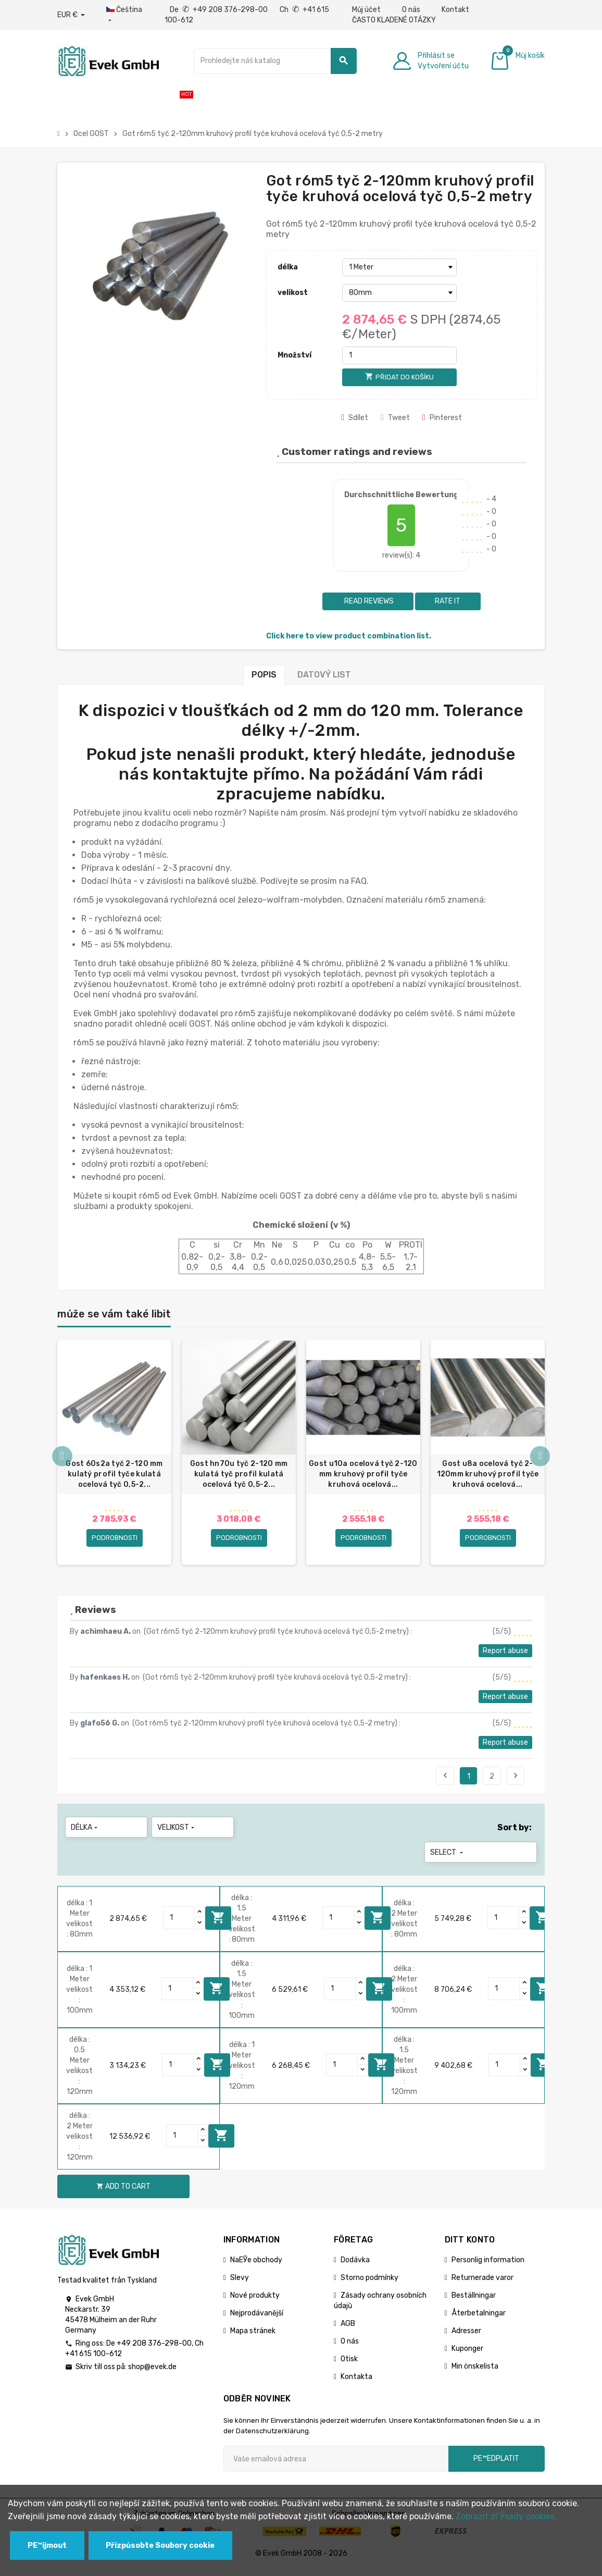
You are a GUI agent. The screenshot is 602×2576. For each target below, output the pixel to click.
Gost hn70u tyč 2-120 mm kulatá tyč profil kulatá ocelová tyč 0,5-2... (238, 1474)
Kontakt (455, 9)
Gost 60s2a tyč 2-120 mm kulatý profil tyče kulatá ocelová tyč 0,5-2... (114, 1474)
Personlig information (488, 2266)
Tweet (395, 417)
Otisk (349, 2365)
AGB (348, 2330)
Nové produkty (255, 2302)
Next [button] (539, 1461)
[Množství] (399, 355)
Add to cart (218, 1924)
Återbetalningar (479, 2319)
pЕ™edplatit (496, 2465)
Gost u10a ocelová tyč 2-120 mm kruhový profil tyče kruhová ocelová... (363, 1474)
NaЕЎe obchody (256, 2266)
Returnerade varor (482, 2284)
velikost (293, 292)
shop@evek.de (152, 2373)
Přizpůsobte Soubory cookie (160, 2545)
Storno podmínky (369, 2284)
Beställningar (474, 2302)
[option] (114, 1456)
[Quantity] (179, 1924)
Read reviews (368, 601)
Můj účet (366, 9)
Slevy (239, 2284)
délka (288, 267)
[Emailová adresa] (335, 2465)
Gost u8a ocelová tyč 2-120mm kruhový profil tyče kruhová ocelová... (488, 1474)
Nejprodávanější (256, 2319)
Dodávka (355, 2266)
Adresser (466, 2337)
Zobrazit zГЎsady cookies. (506, 2516)
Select (447, 1859)
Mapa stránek (252, 2337)
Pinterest (442, 417)
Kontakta (356, 2383)
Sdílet (354, 417)
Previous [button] (62, 1461)
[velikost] (399, 293)
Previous (445, 1782)
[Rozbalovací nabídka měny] (71, 15)
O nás (411, 9)
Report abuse (505, 1657)
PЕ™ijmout (47, 2545)
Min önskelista (475, 2373)
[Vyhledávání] (275, 61)
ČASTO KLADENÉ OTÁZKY (394, 20)
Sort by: (514, 1834)
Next (515, 1782)
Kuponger (467, 2355)
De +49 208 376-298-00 (219, 9)
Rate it (447, 601)
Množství (294, 355)
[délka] (399, 267)
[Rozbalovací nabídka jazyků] (124, 15)
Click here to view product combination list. (348, 636)
